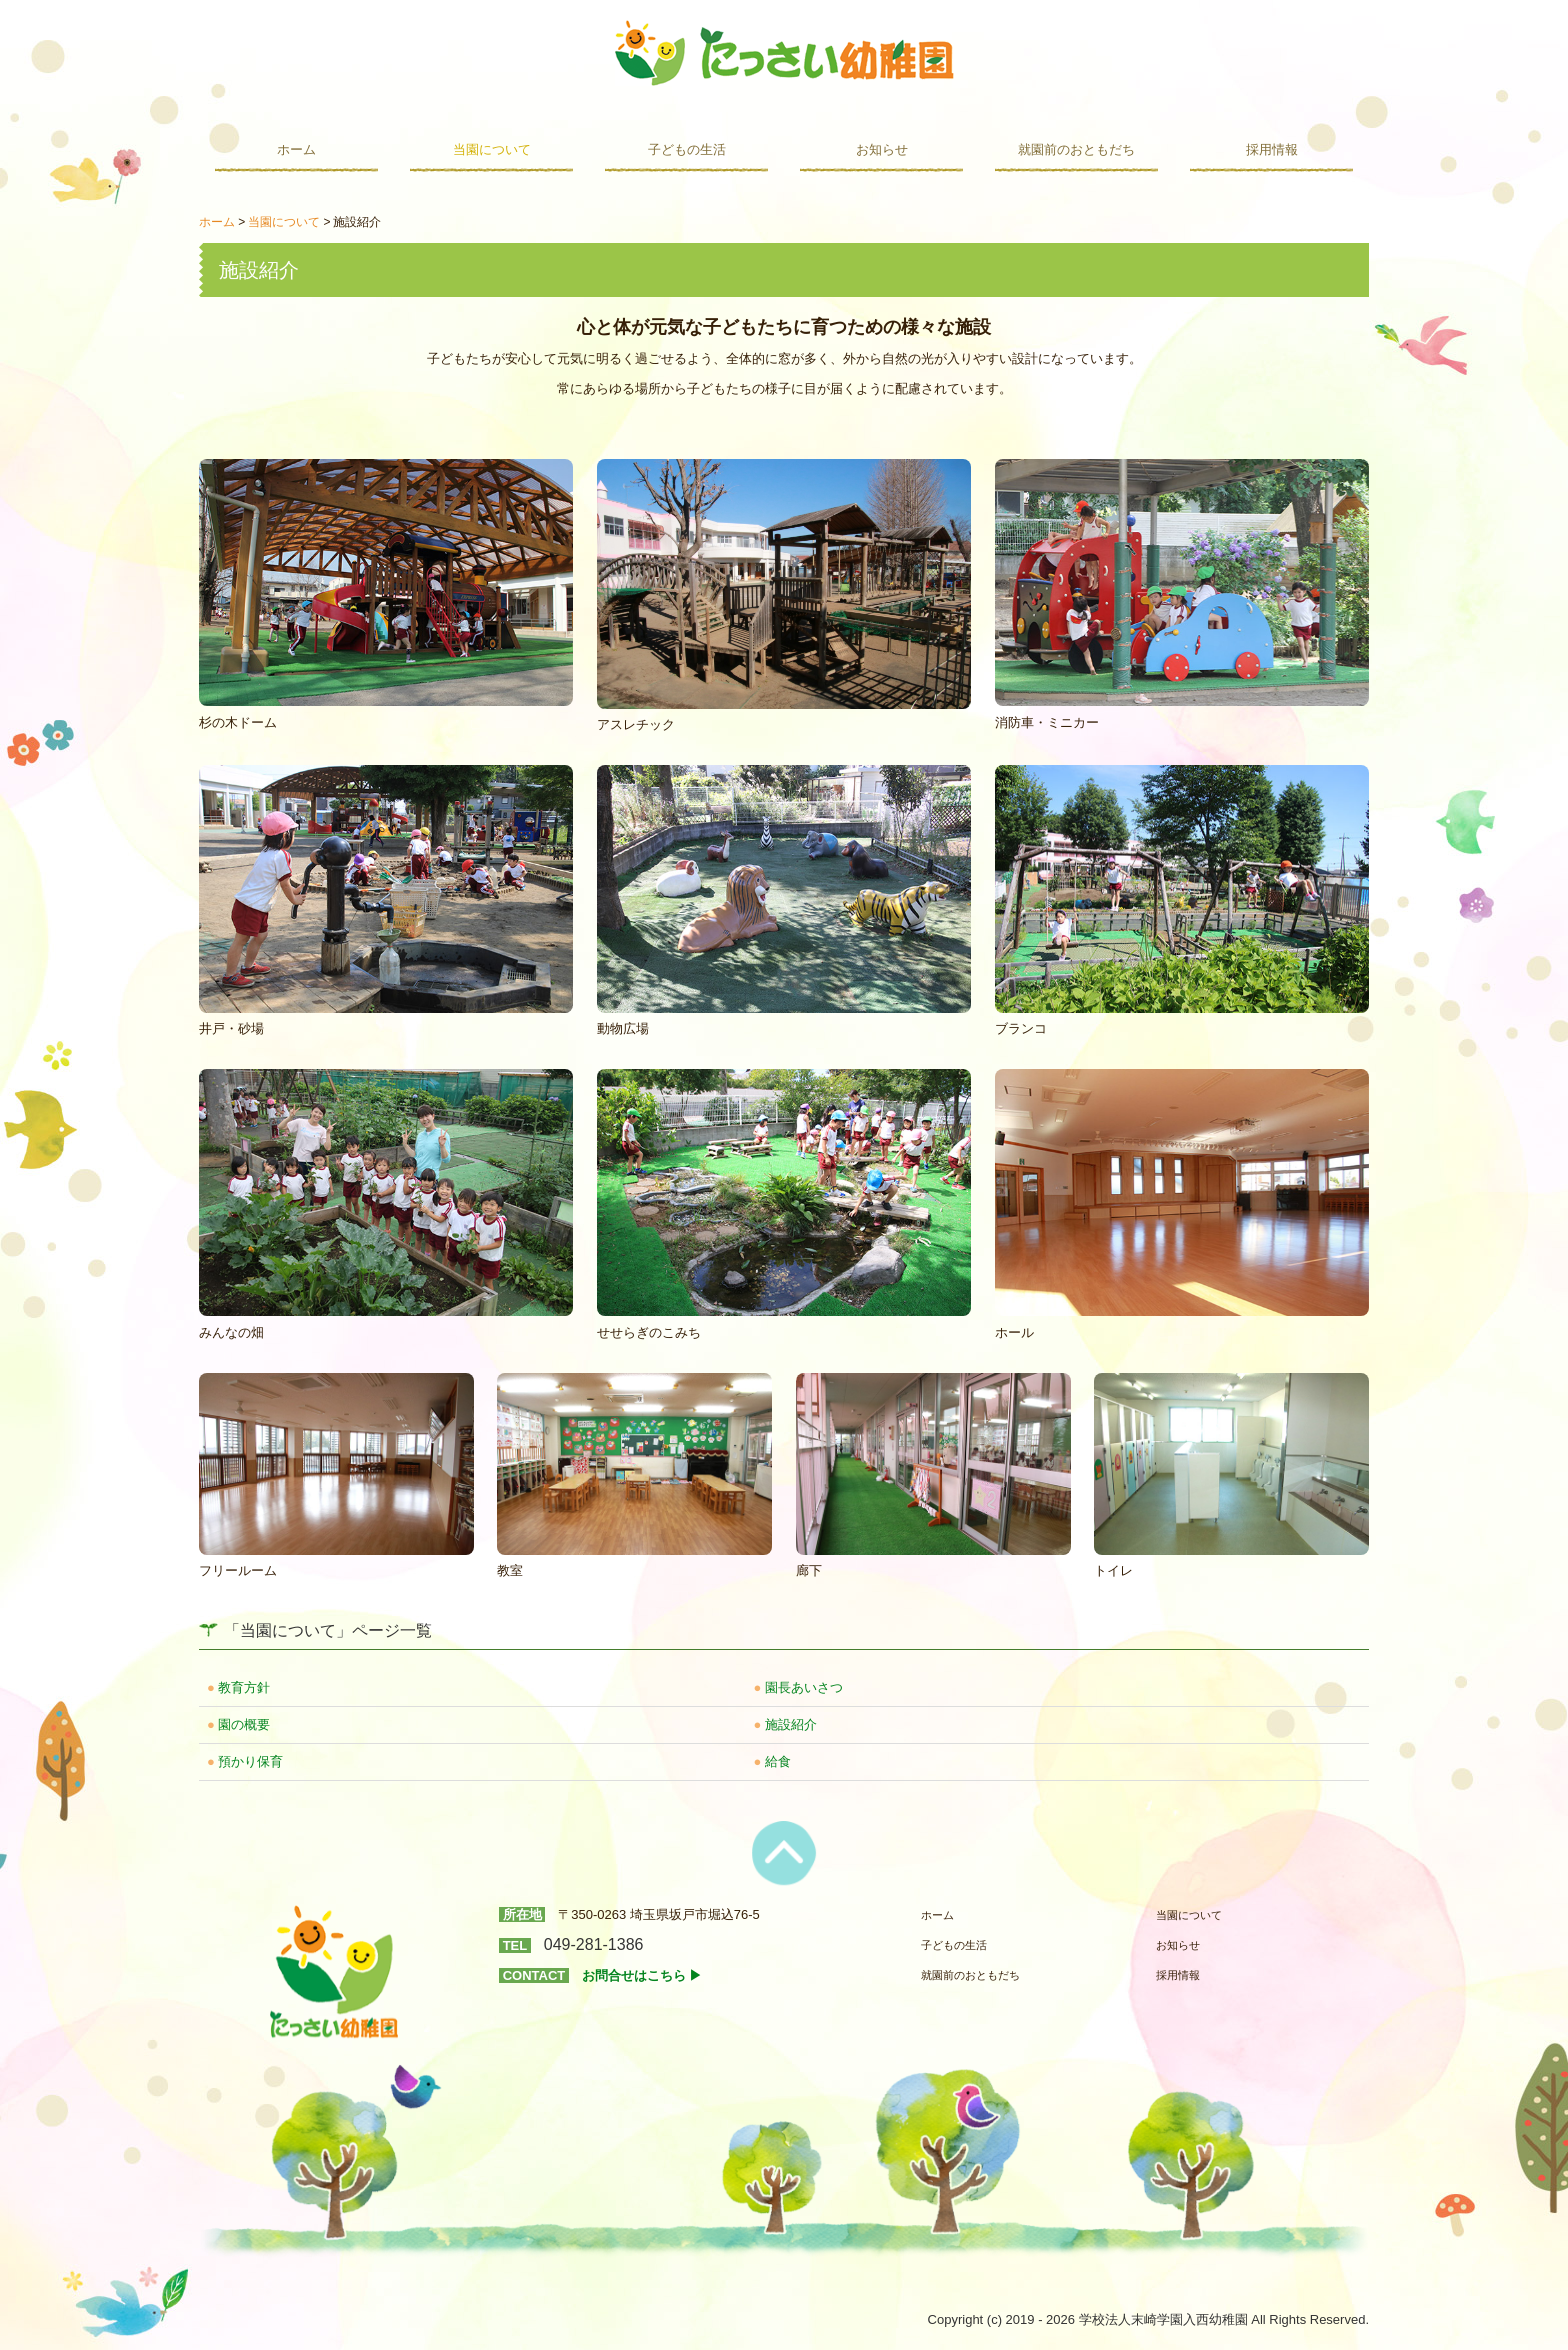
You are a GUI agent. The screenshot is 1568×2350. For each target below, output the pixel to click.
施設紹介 (791, 1724)
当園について (492, 149)
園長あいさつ (804, 1687)
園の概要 (244, 1724)
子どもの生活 (687, 149)
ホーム (296, 149)
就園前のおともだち (1076, 149)
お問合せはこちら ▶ (642, 1975)
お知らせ (882, 149)
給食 (778, 1761)
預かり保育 (250, 1761)
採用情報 (1272, 149)
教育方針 (244, 1687)
